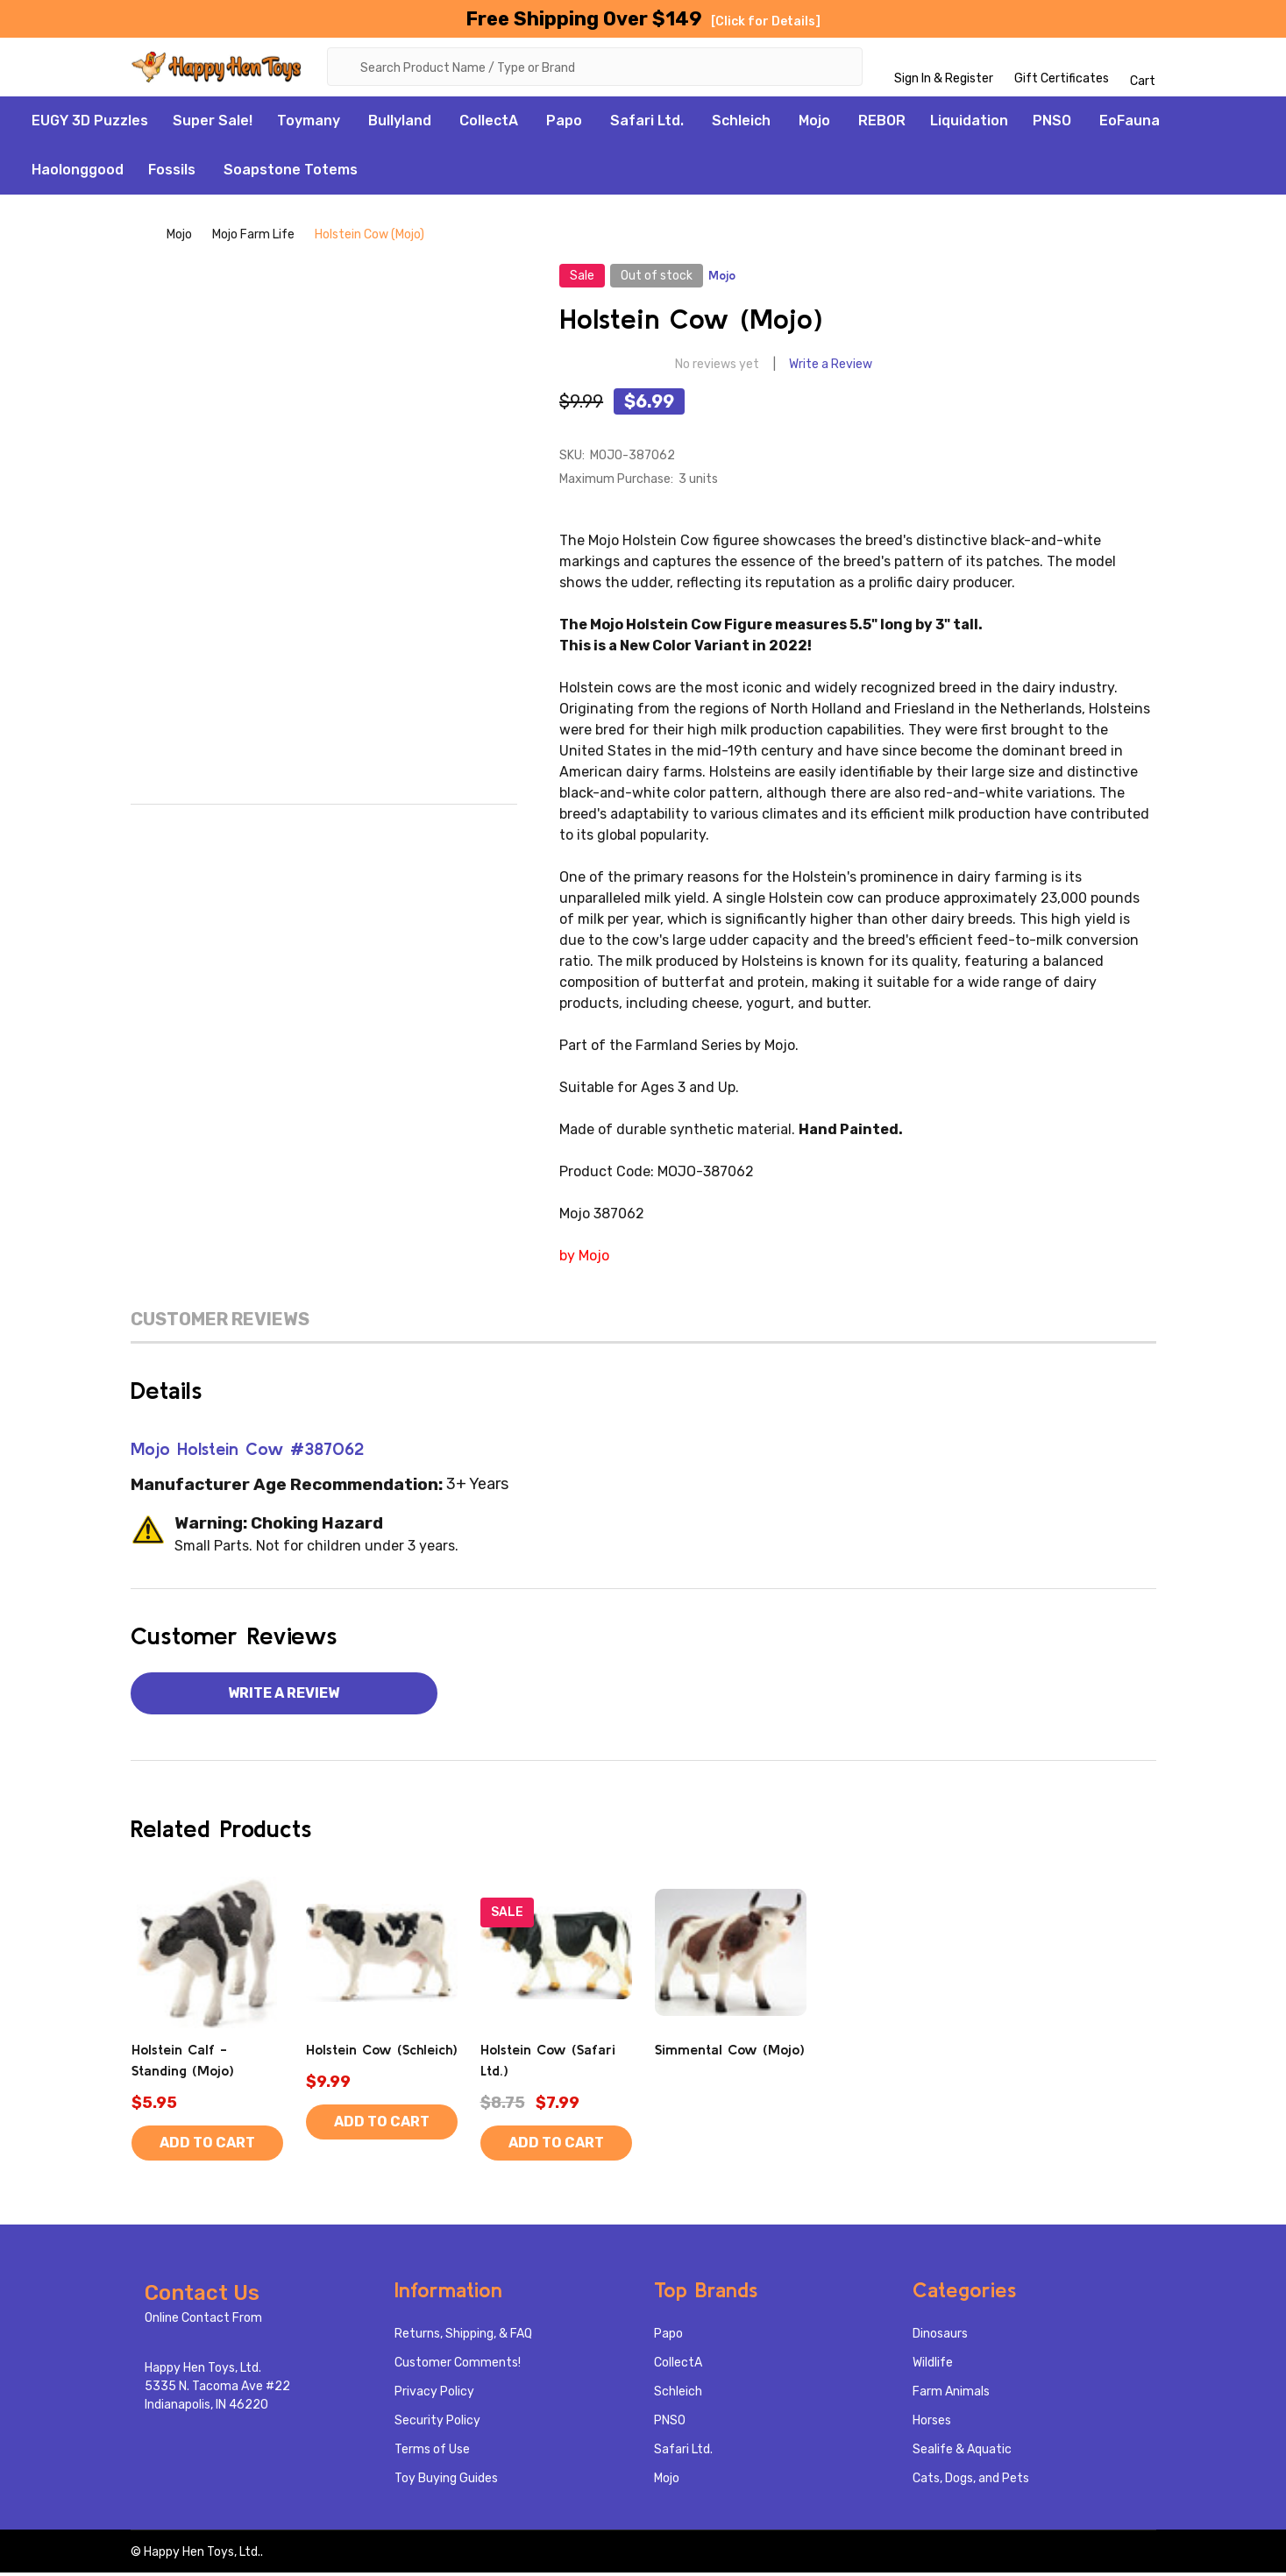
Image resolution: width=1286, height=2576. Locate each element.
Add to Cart (207, 2146)
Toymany (308, 123)
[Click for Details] (766, 21)
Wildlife (933, 2366)
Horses (932, 2423)
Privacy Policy (434, 2395)
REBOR (882, 123)
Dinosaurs (940, 2337)
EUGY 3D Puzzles (90, 123)
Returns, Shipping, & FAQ (463, 2337)
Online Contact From (203, 2321)
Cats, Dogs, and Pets (971, 2481)
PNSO (1052, 123)
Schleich (741, 123)
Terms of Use (432, 2452)
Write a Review (830, 367)
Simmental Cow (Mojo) (730, 2053)
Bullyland (399, 123)
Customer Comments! (457, 2366)
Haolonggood (78, 172)
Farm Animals (951, 2395)
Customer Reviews (220, 1321)
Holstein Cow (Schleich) (382, 2053)
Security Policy (437, 2423)
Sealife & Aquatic (962, 2452)
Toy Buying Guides (446, 2481)
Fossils (171, 172)
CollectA (488, 123)
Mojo (814, 123)
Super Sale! (212, 123)
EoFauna (1129, 123)
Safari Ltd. (647, 123)
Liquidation (969, 123)
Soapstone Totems (291, 172)
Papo (564, 123)
